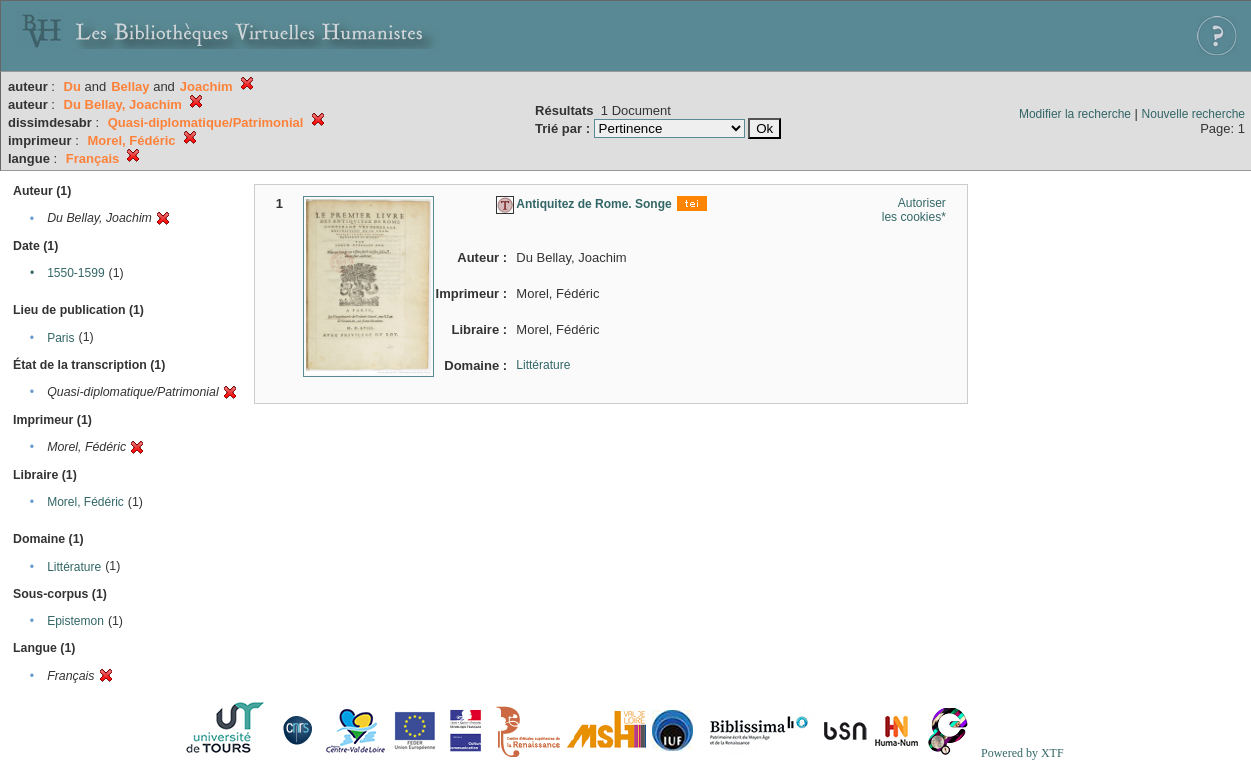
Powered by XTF (1022, 753)
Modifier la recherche (1075, 114)
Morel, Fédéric (85, 502)
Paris (60, 338)
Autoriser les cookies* (914, 210)
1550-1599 (75, 273)
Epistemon (75, 621)
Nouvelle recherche (1193, 114)
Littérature (74, 567)
